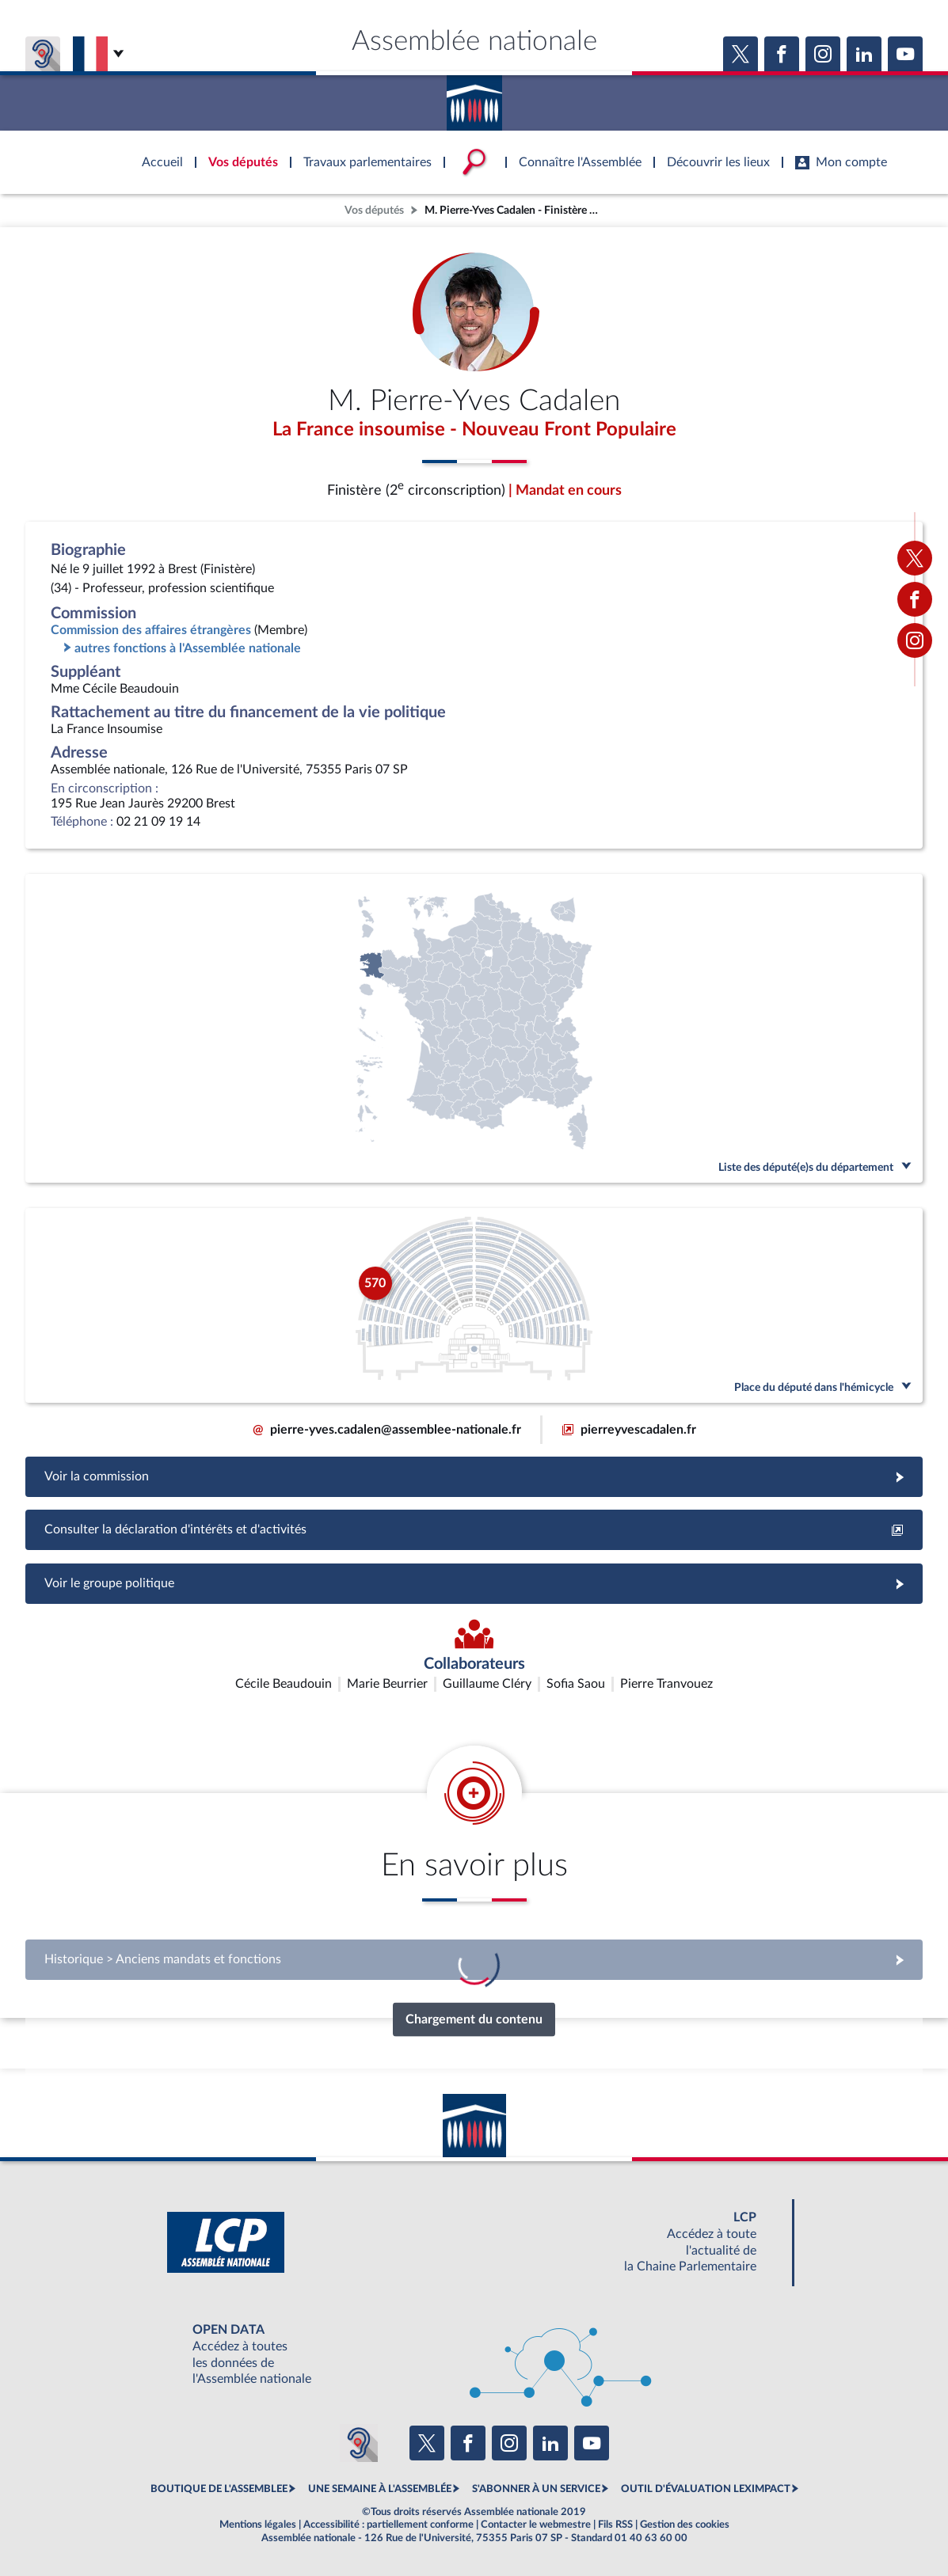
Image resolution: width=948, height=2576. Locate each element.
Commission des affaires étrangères (151, 630)
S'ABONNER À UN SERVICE (536, 2489)
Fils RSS (615, 2524)
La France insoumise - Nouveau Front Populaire (474, 429)
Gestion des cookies (684, 2524)
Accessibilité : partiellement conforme (388, 2524)
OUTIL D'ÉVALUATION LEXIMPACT (705, 2489)
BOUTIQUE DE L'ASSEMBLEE (218, 2489)
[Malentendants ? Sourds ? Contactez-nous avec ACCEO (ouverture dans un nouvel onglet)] (359, 2443)
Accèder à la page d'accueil (474, 97)
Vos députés (374, 210)
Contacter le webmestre (536, 2524)
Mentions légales (257, 2524)
